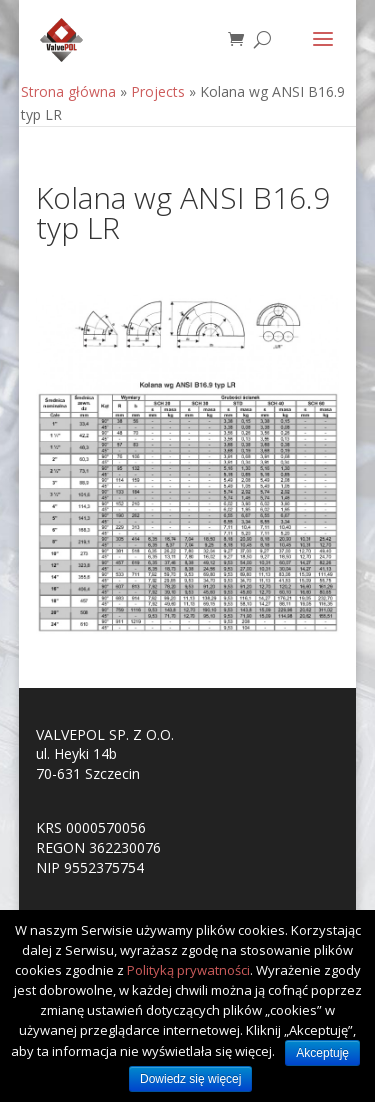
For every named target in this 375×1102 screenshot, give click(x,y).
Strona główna (68, 91)
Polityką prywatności (188, 970)
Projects (158, 91)
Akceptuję (322, 1053)
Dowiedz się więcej (190, 1079)
